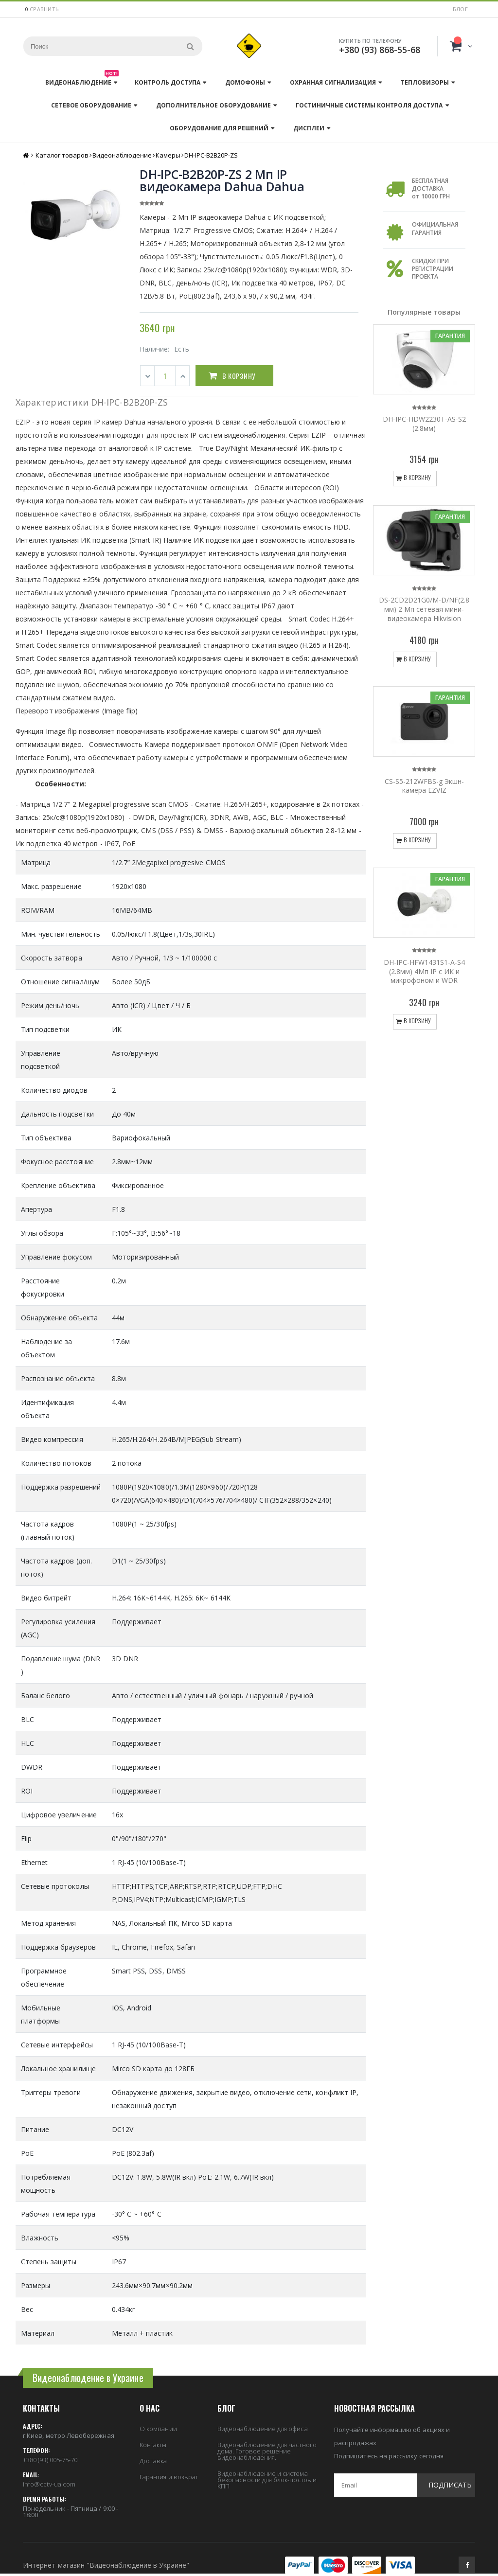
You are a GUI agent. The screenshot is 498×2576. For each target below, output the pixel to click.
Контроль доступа (167, 82)
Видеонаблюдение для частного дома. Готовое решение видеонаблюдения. (267, 2451)
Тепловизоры (425, 82)
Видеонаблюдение (82, 80)
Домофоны (245, 82)
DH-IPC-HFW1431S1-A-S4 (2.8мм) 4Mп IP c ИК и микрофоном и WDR (424, 971)
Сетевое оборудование (91, 105)
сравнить (44, 9)
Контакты (153, 2444)
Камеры (168, 155)
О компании (158, 2428)
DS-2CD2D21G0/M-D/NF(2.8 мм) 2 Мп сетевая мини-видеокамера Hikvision (424, 609)
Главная (26, 155)
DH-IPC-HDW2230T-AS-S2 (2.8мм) (424, 423)
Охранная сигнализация (333, 82)
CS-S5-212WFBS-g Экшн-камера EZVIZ (424, 786)
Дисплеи (308, 128)
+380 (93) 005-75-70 (50, 2459)
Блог (460, 9)
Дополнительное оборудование (213, 105)
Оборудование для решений (219, 128)
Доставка (153, 2460)
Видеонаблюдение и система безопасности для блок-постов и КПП (267, 2479)
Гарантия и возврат (169, 2476)
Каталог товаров (62, 155)
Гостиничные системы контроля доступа (369, 105)
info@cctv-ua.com (49, 2484)
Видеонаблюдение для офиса (262, 2428)
